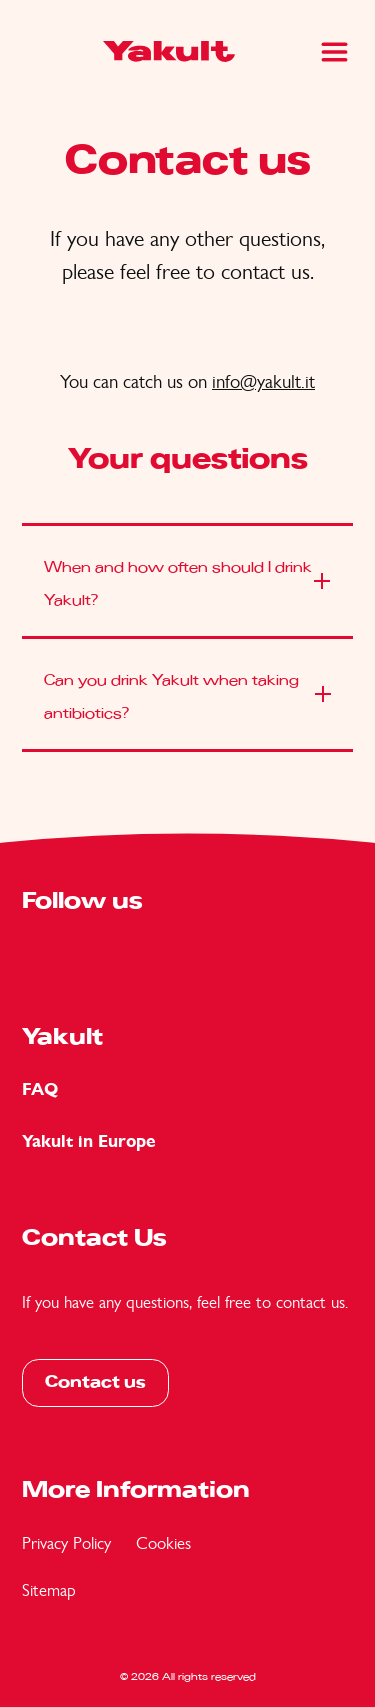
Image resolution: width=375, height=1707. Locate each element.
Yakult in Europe (89, 1141)
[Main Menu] (334, 52)
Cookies (163, 1543)
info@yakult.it (263, 381)
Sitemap (49, 1590)
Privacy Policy (66, 1543)
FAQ (40, 1089)
